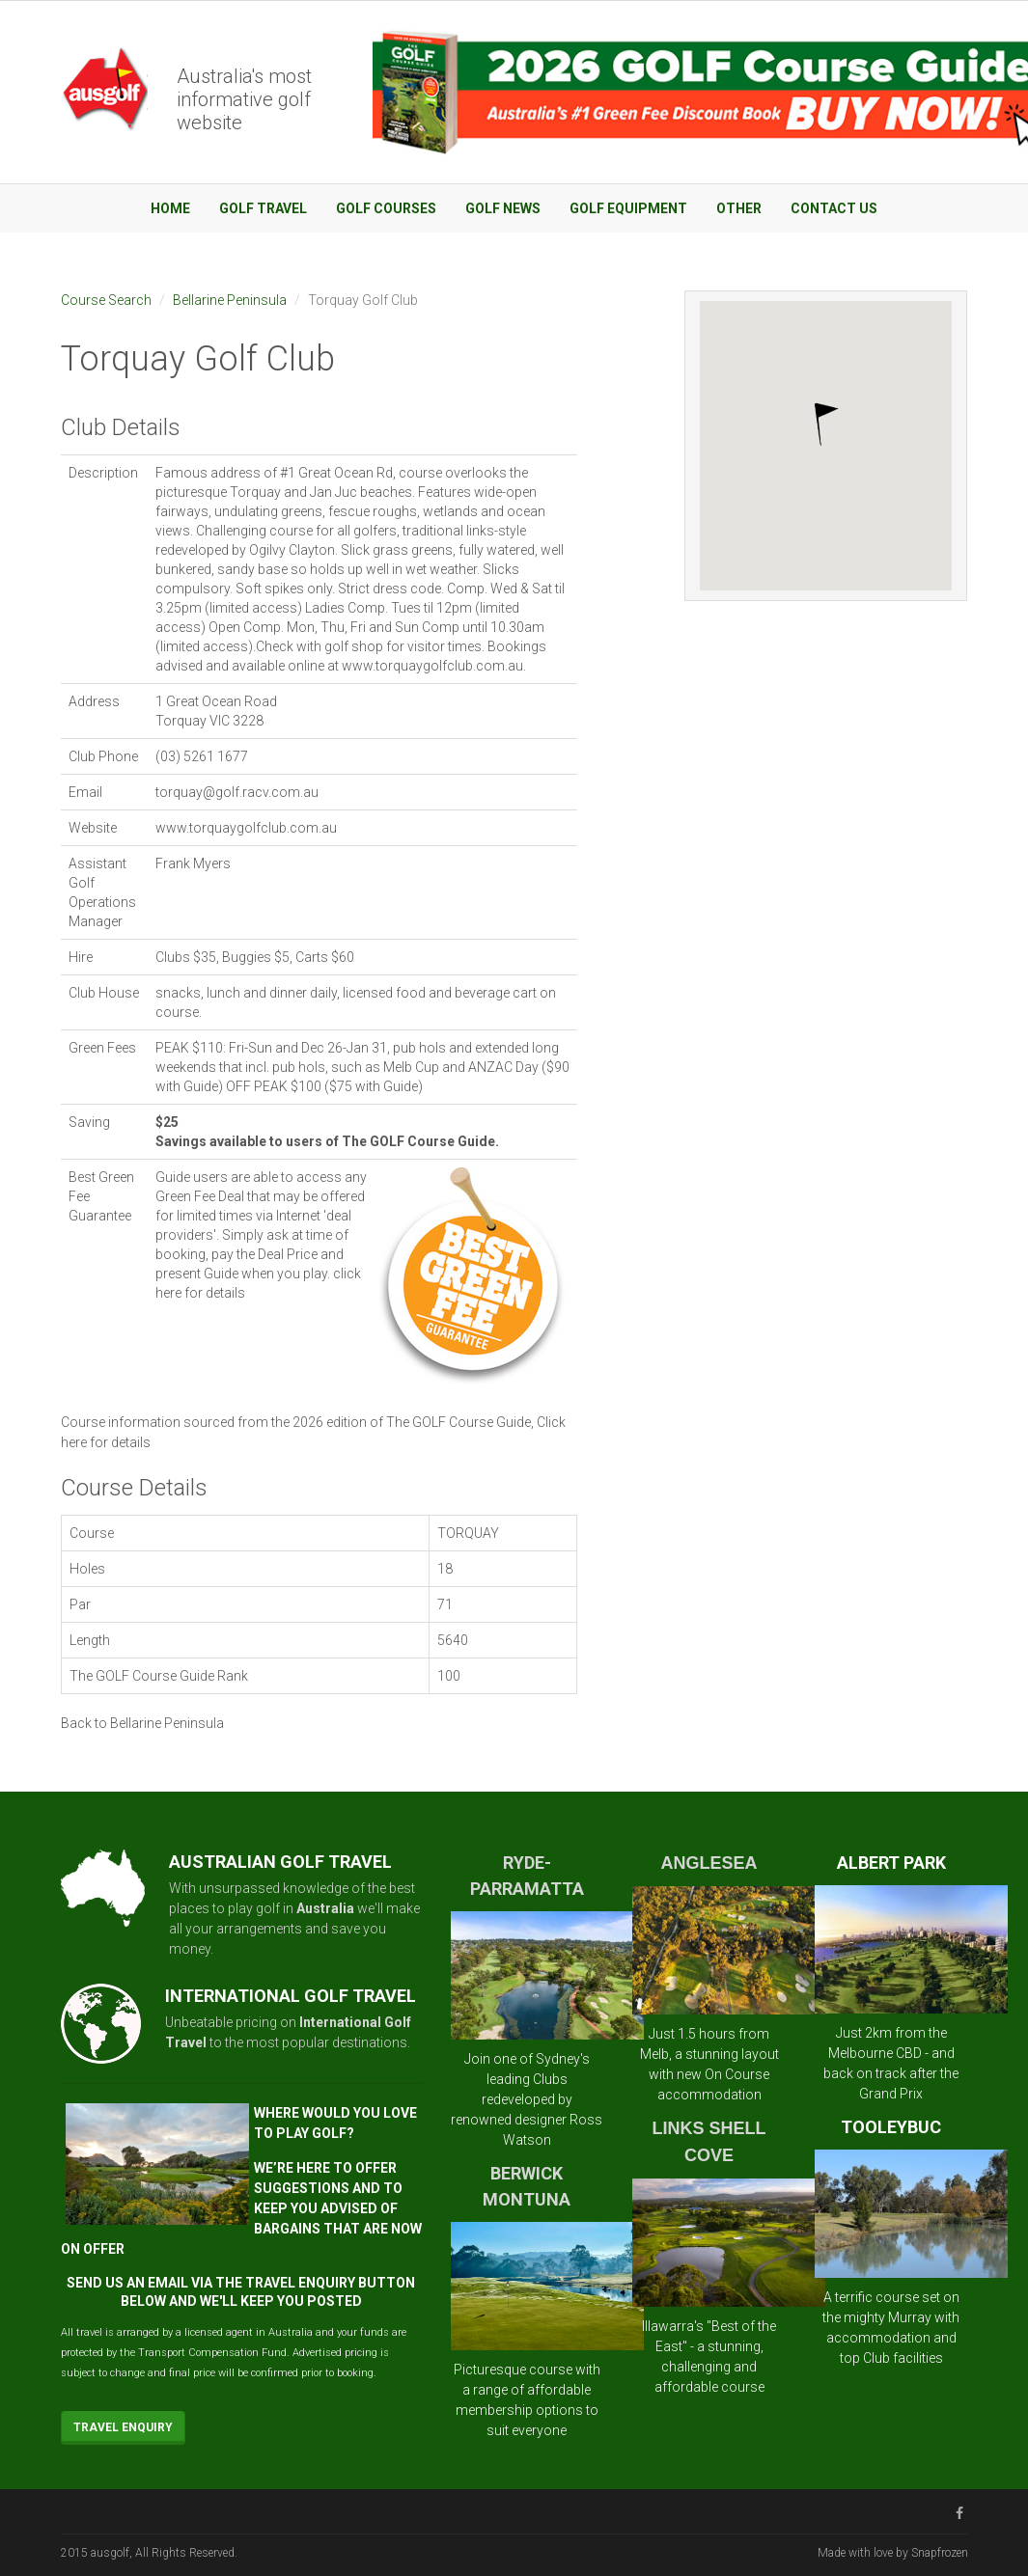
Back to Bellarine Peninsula (142, 1723)
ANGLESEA (709, 1863)
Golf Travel (263, 208)
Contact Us (834, 208)
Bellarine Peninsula (230, 300)
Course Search (106, 300)
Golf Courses (386, 208)
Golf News (503, 208)
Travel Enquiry (123, 2427)
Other (739, 208)
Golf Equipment (628, 208)
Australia (325, 1908)
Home (170, 208)
